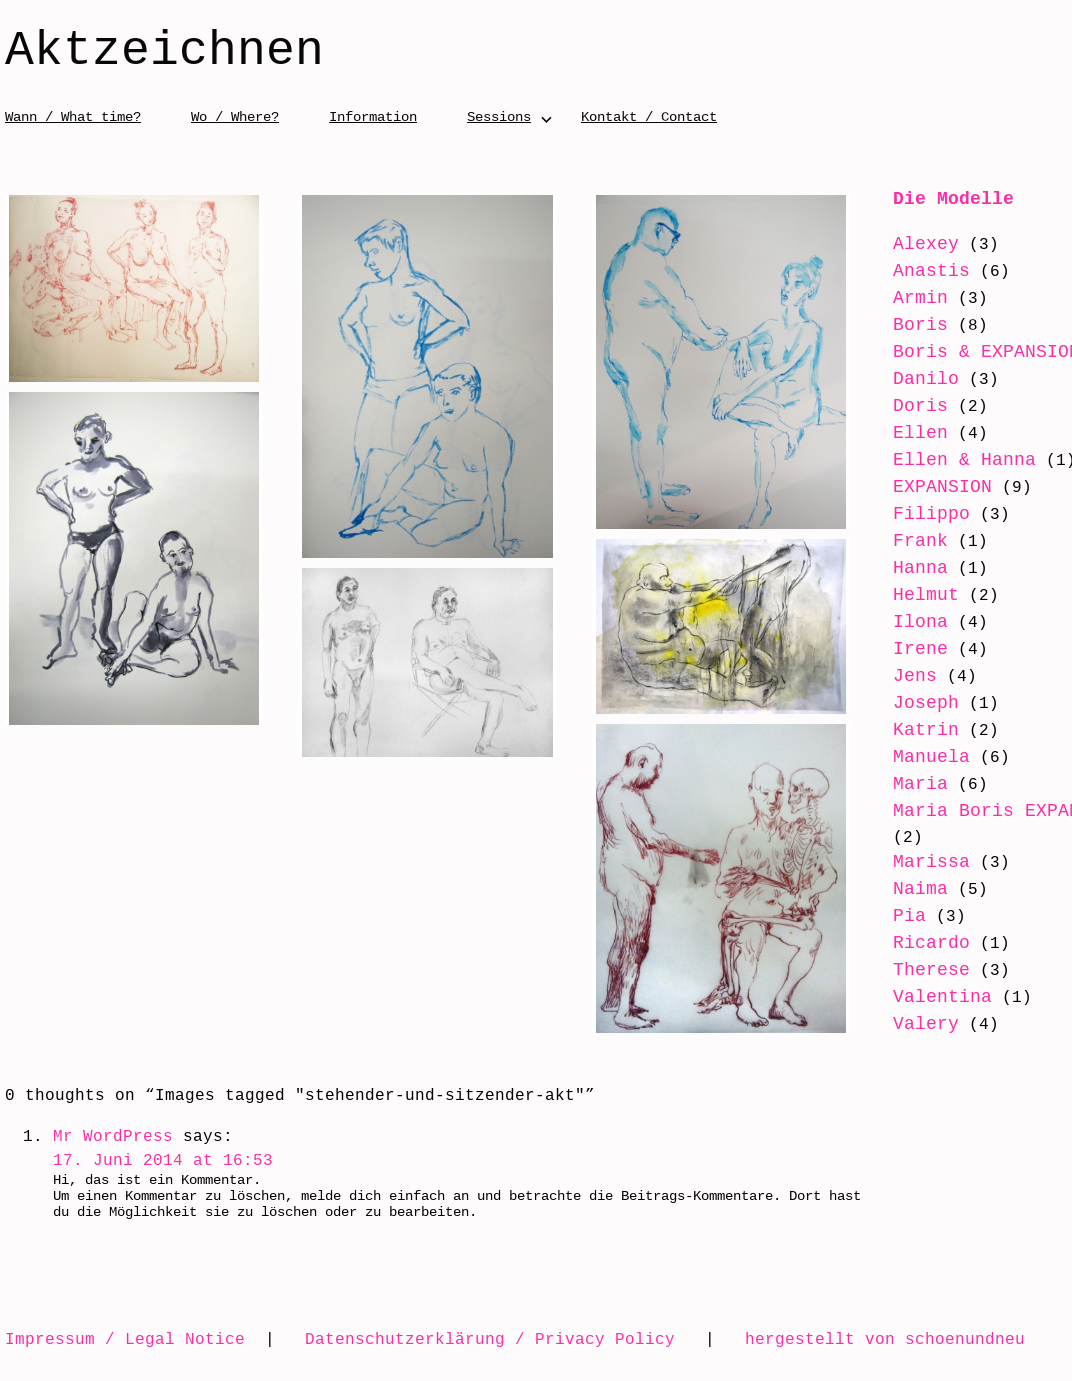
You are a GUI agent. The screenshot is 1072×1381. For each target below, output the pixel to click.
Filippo (931, 514)
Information (373, 116)
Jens (915, 676)
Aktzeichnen (164, 52)
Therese (931, 970)
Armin (920, 298)
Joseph (926, 703)
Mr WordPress (113, 1136)
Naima (920, 889)
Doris (920, 406)
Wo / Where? (235, 116)
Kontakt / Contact (649, 116)
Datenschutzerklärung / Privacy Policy (490, 1339)
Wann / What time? (73, 116)
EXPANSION (942, 487)
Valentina (942, 997)
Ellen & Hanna (964, 460)
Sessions (499, 116)
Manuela (931, 757)
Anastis (931, 271)
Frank (920, 541)
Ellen (920, 433)
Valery (926, 1024)
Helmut (926, 595)
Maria (920, 784)
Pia (909, 916)
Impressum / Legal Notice (125, 1339)
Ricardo (931, 943)
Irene (920, 649)
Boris (920, 325)
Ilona (920, 622)
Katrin (926, 730)
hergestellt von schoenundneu (885, 1339)
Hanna (920, 568)
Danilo (926, 379)
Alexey (926, 244)
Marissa (931, 862)
